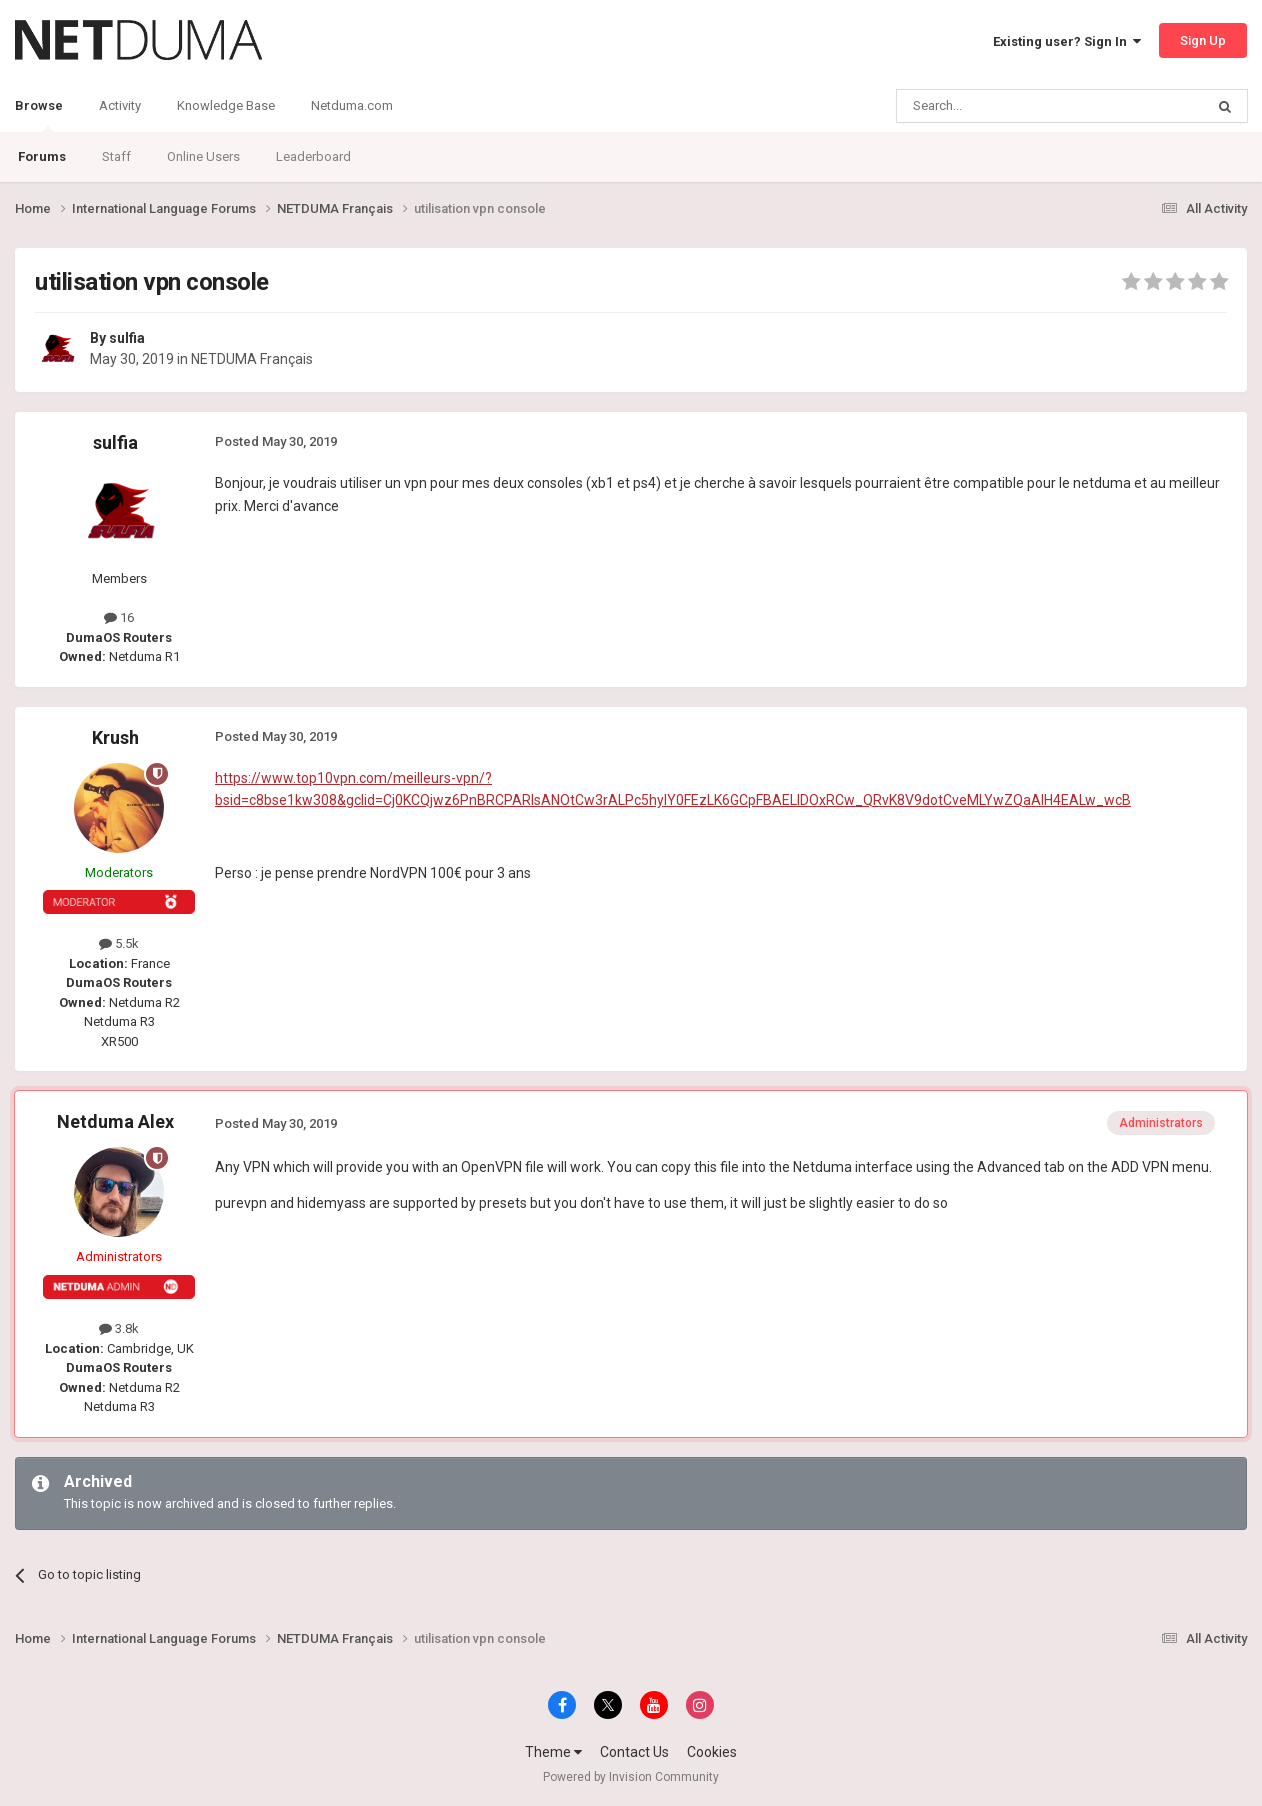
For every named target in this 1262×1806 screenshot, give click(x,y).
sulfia (127, 338)
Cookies (712, 1752)
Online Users (203, 156)
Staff (116, 156)
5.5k (119, 943)
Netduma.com (352, 105)
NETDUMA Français (252, 359)
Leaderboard (313, 156)
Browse (39, 115)
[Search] (1002, 106)
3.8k (119, 1328)
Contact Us (634, 1752)
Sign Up (1203, 40)
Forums (42, 156)
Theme (553, 1752)
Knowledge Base (226, 105)
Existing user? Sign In (1067, 41)
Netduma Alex (115, 1121)
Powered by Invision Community (631, 1777)
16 (119, 617)
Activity (120, 105)
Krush (115, 737)
